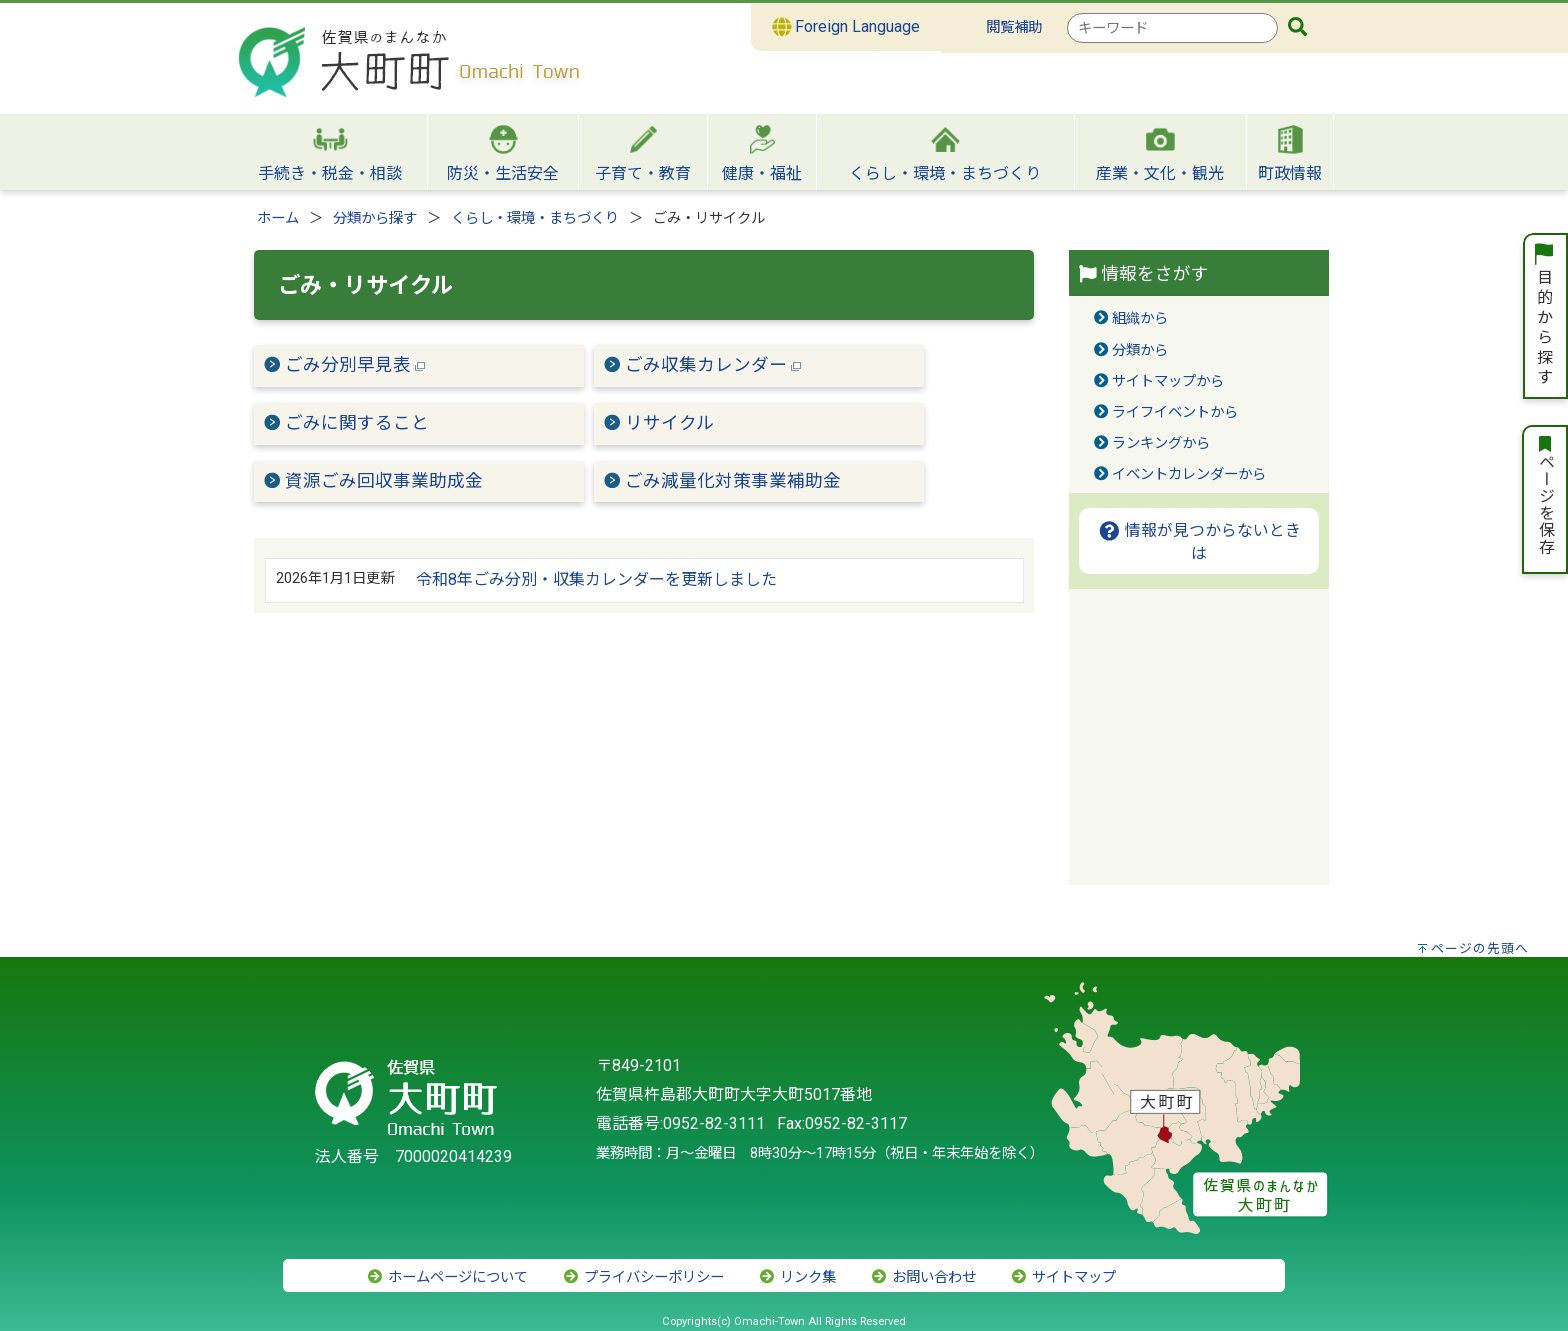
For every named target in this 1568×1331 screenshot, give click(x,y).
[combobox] (1172, 28)
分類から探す (375, 218)
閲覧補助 (1014, 27)
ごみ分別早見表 (355, 365)
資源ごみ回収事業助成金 (384, 481)
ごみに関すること (357, 423)
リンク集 (797, 1277)
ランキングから (1161, 443)
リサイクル (669, 423)
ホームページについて (447, 1277)
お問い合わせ (923, 1277)
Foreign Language (846, 27)
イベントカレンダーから (1189, 474)
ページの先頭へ (1480, 948)
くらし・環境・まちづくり (535, 218)
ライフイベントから (1175, 412)
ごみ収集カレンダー (713, 365)
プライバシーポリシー (643, 1277)
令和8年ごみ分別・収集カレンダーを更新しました (596, 579)
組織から (1140, 318)
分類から (1140, 350)
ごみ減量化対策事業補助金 (733, 481)
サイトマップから (1168, 381)
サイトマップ (1063, 1277)
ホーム (278, 218)
